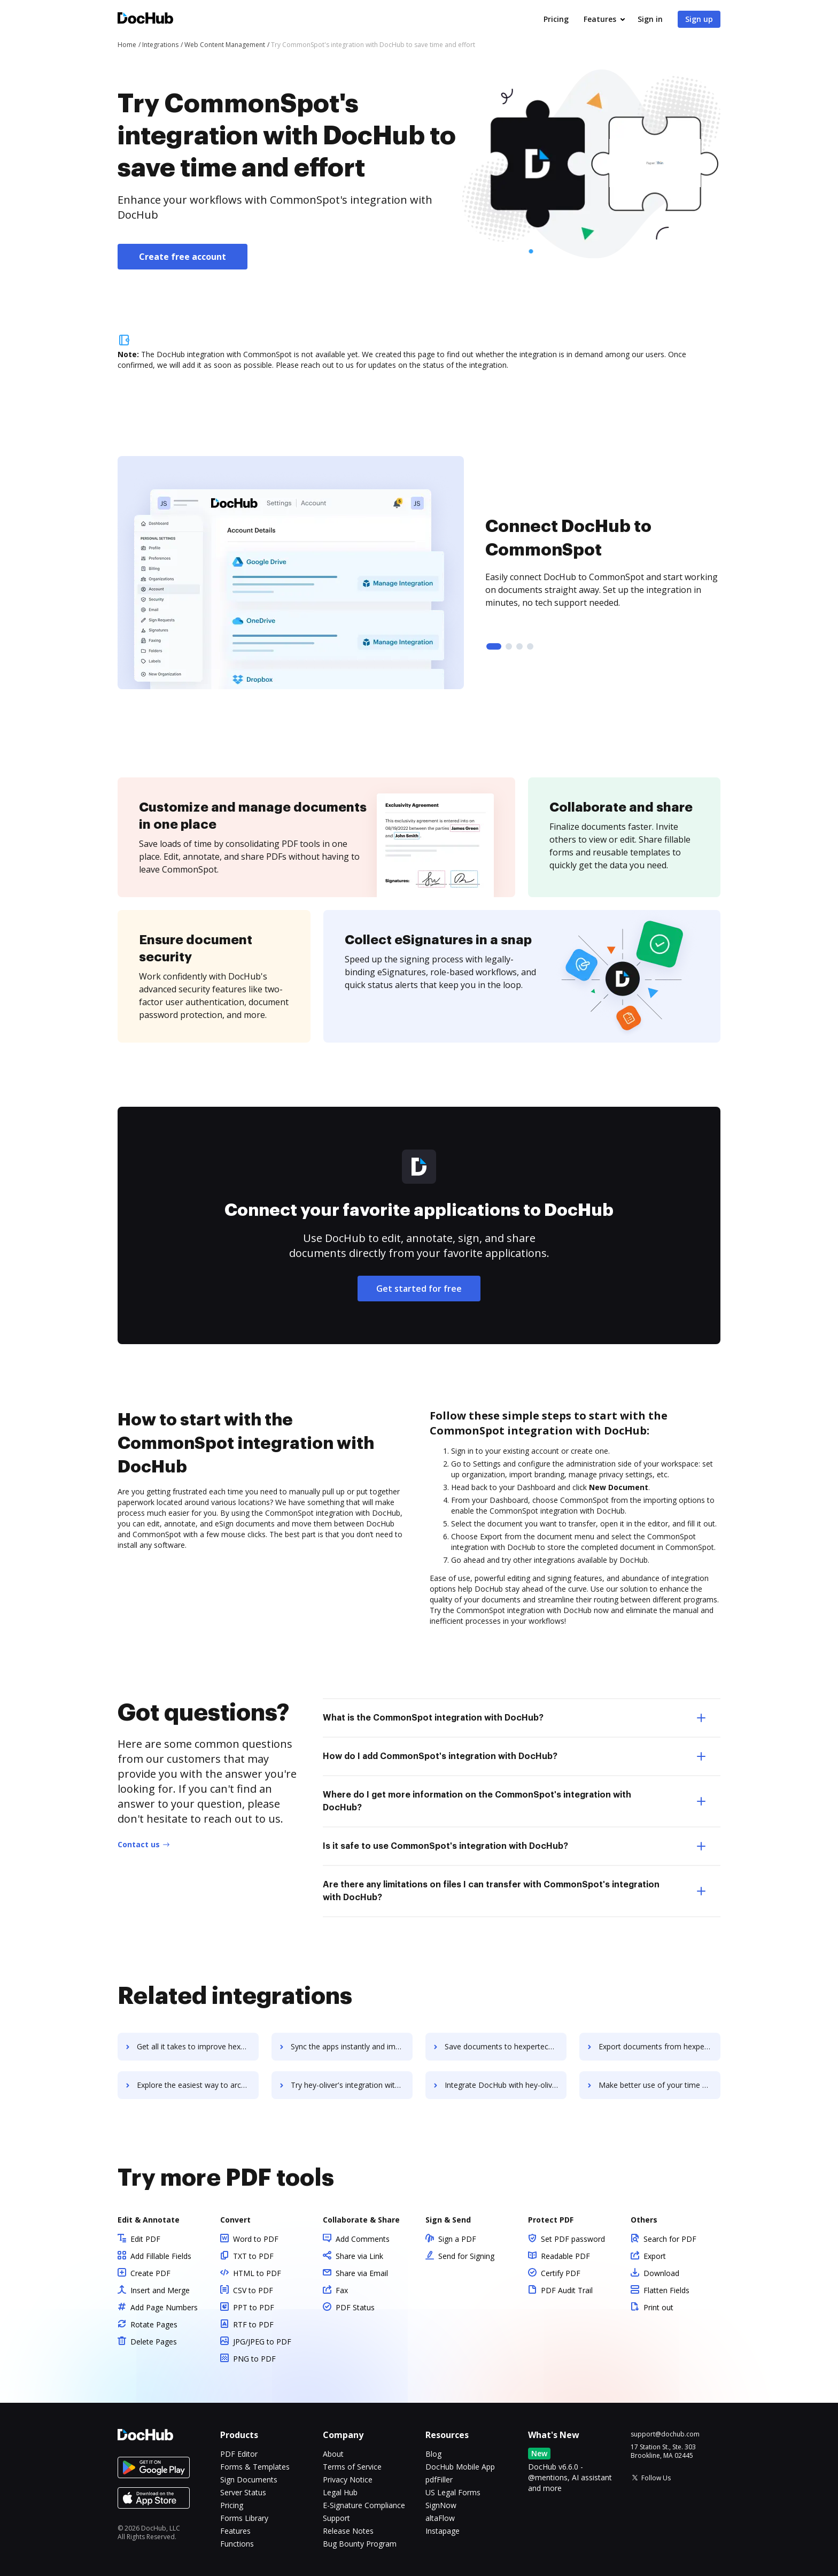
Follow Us (656, 2477)
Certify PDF (560, 2273)
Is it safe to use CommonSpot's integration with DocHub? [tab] (514, 1846)
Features (600, 19)
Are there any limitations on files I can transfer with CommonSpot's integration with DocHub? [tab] (514, 1891)
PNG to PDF (254, 2359)
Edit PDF (145, 2239)
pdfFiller (439, 2479)
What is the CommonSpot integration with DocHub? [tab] (514, 1718)
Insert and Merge (160, 2290)
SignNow (440, 2505)
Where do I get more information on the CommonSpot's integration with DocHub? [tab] (514, 1801)
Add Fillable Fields (160, 2256)
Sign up (699, 19)
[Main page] (145, 19)
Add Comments (363, 2239)
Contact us (139, 1844)
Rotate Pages (153, 2324)
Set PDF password (573, 2239)
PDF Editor (239, 2454)
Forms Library (244, 2518)
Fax (342, 2290)
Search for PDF (669, 2239)
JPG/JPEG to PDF (262, 2341)
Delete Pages (153, 2341)
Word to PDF (255, 2239)
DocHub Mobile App (460, 2467)
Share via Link (359, 2256)
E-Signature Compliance (364, 2505)
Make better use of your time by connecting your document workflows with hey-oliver (659, 2085)
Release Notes (348, 2531)
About (333, 2454)
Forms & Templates (255, 2467)
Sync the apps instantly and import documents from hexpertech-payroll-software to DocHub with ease (352, 2046)
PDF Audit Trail (567, 2290)
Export (654, 2256)
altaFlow (440, 2518)
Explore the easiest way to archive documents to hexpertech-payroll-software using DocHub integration (198, 2085)
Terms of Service (352, 2467)
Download (661, 2273)
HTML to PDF (257, 2273)
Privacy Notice (348, 2479)
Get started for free (419, 1288)
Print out (658, 2307)
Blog (433, 2454)
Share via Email (362, 2273)
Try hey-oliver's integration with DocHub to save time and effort (352, 2085)
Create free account (182, 257)
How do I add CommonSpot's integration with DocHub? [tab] (514, 1756)
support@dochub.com (665, 2434)
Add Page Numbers (164, 2307)
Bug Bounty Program (360, 2544)
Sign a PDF (457, 2239)
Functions (237, 2544)
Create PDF (150, 2273)
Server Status (243, 2492)
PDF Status (355, 2307)
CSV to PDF (253, 2290)
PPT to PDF (253, 2307)
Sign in (650, 19)
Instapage (442, 2531)
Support (336, 2518)
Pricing (556, 19)
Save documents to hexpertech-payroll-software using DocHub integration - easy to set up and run (506, 2046)
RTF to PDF (253, 2324)
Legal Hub (340, 2492)
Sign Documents (248, 2479)
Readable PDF (565, 2256)
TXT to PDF (253, 2256)
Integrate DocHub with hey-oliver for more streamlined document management (506, 2085)
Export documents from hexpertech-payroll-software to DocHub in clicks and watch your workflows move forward (659, 2046)
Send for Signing (466, 2256)
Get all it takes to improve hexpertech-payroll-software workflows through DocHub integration (198, 2046)
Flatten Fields (666, 2290)
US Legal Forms (452, 2492)
